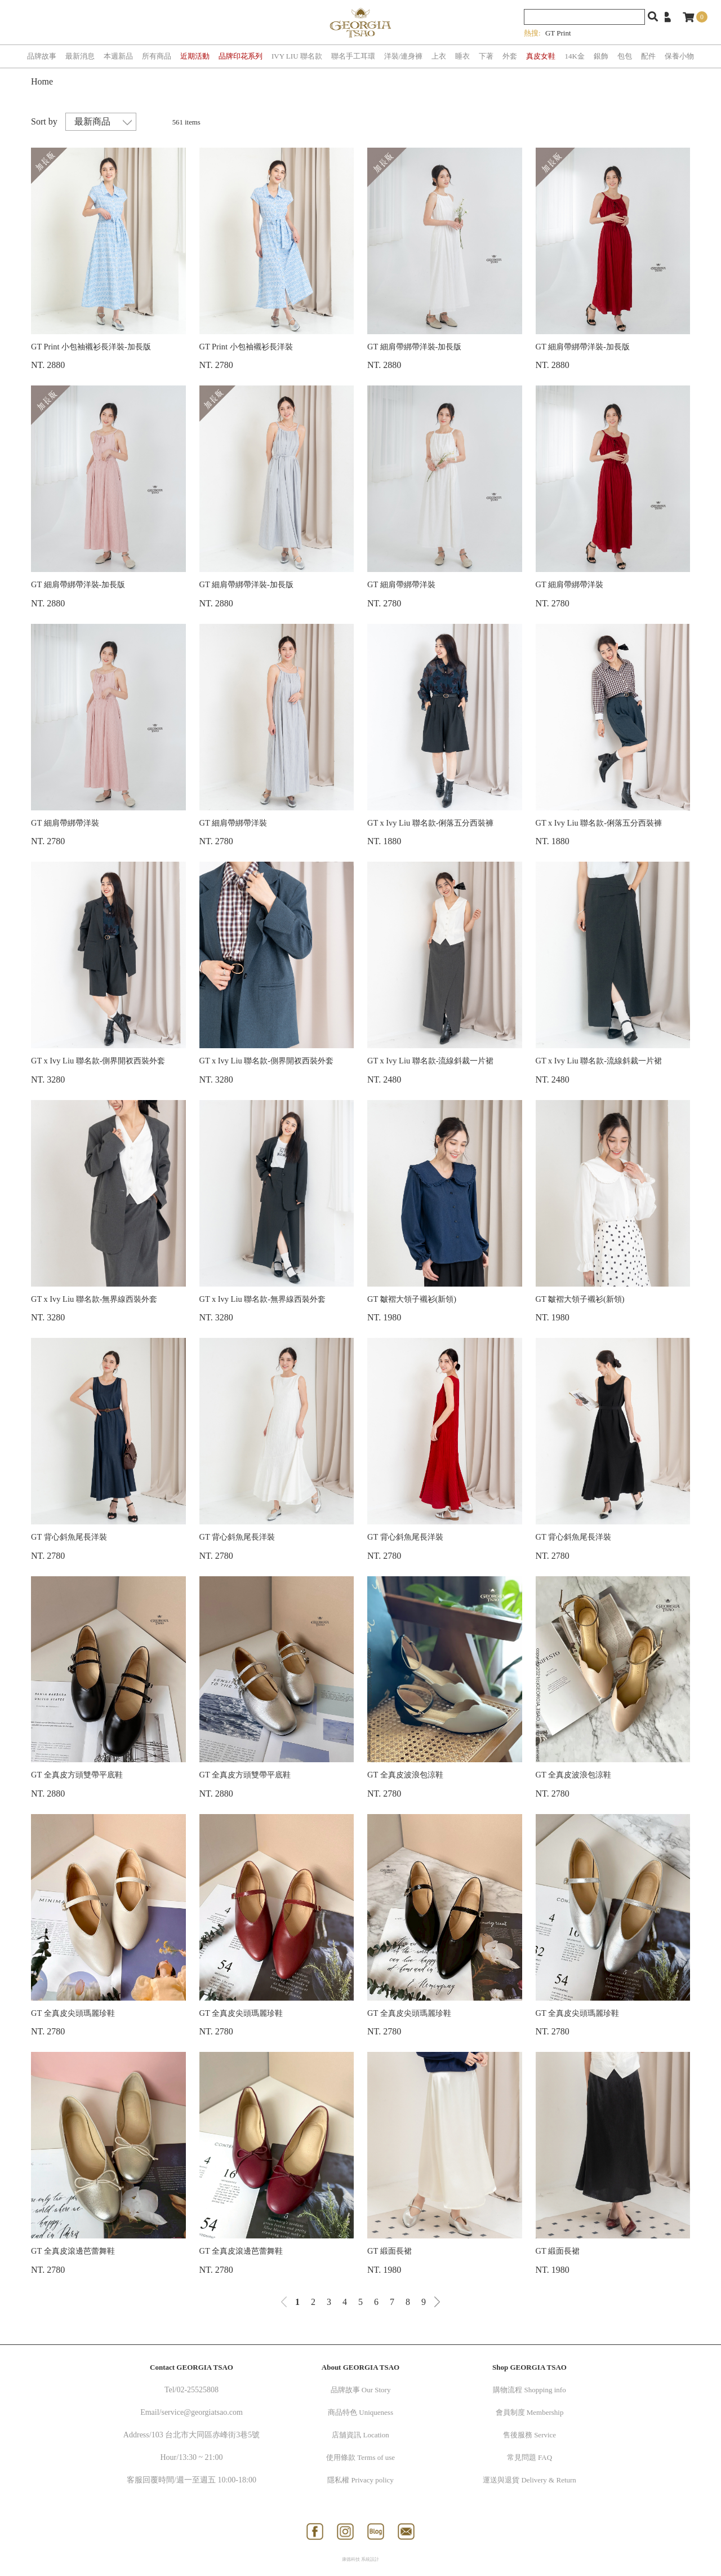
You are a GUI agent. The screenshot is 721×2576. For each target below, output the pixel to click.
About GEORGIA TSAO (360, 2367)
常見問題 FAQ (529, 2457)
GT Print (558, 33)
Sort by (44, 121)
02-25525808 (197, 2390)
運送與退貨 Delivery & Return (529, 2480)
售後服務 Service (529, 2435)
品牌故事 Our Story (361, 2390)
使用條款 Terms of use (360, 2457)
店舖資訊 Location (360, 2435)
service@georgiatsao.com (201, 2412)
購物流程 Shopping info (529, 2390)
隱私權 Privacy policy (360, 2480)
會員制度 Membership (530, 2412)
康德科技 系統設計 (360, 2559)
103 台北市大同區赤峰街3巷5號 (206, 2435)
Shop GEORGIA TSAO (529, 2367)
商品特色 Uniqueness (360, 2412)
